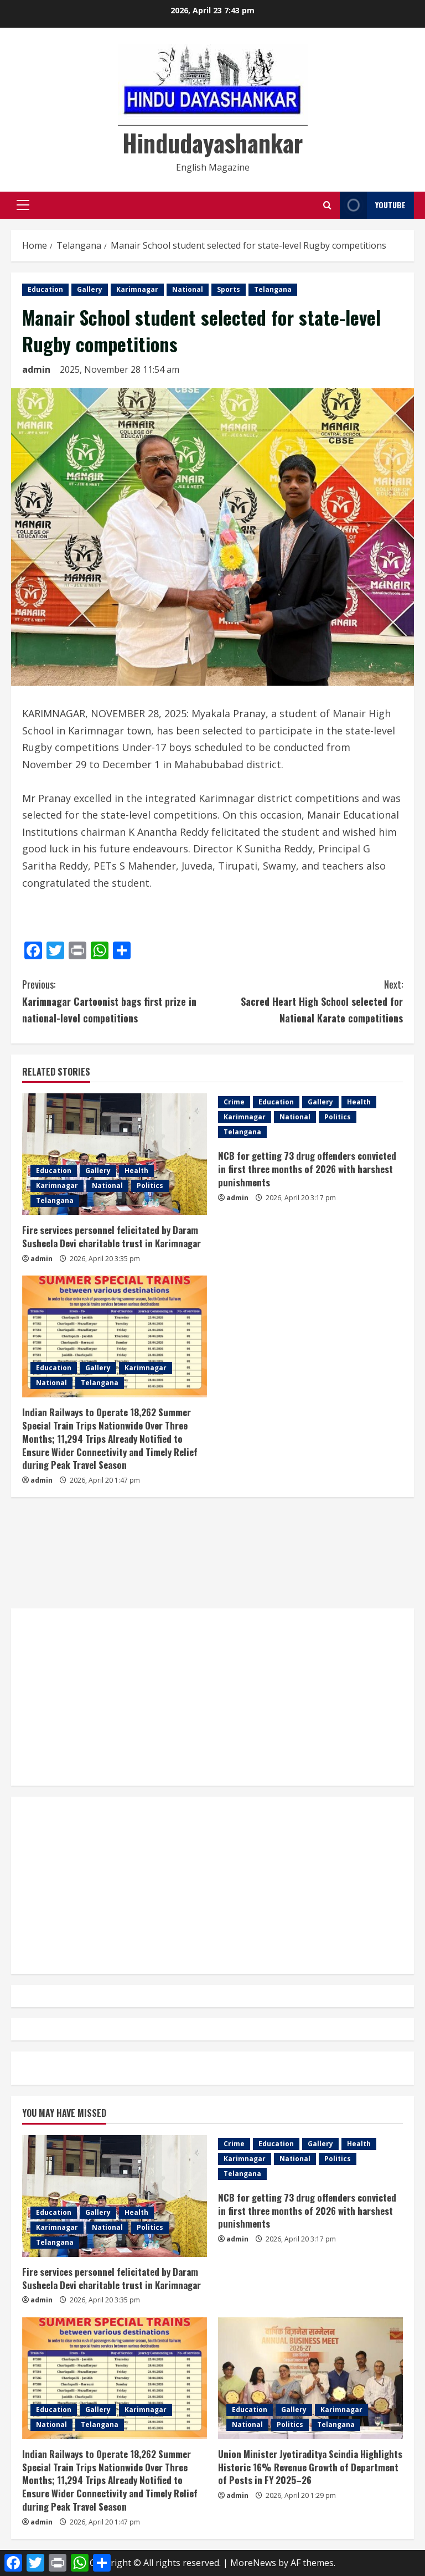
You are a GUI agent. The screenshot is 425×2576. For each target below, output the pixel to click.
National (187, 289)
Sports (228, 289)
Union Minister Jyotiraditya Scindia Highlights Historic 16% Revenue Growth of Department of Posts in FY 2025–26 (310, 2467)
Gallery (89, 289)
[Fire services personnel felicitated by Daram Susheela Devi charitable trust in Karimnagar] (114, 1154)
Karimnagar (137, 289)
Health (136, 1170)
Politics (150, 1185)
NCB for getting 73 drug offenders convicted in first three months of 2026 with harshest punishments (307, 1169)
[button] (23, 205)
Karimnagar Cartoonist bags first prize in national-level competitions (117, 1000)
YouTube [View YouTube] (373, 205)
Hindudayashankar (212, 143)
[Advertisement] (212, 1553)
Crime (234, 1102)
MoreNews (253, 2563)
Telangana (273, 289)
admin (36, 369)
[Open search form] (327, 205)
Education (45, 289)
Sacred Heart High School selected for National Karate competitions (307, 1000)
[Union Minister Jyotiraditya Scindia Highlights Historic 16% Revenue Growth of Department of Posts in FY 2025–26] (310, 2378)
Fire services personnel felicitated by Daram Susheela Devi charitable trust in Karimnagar (111, 1236)
